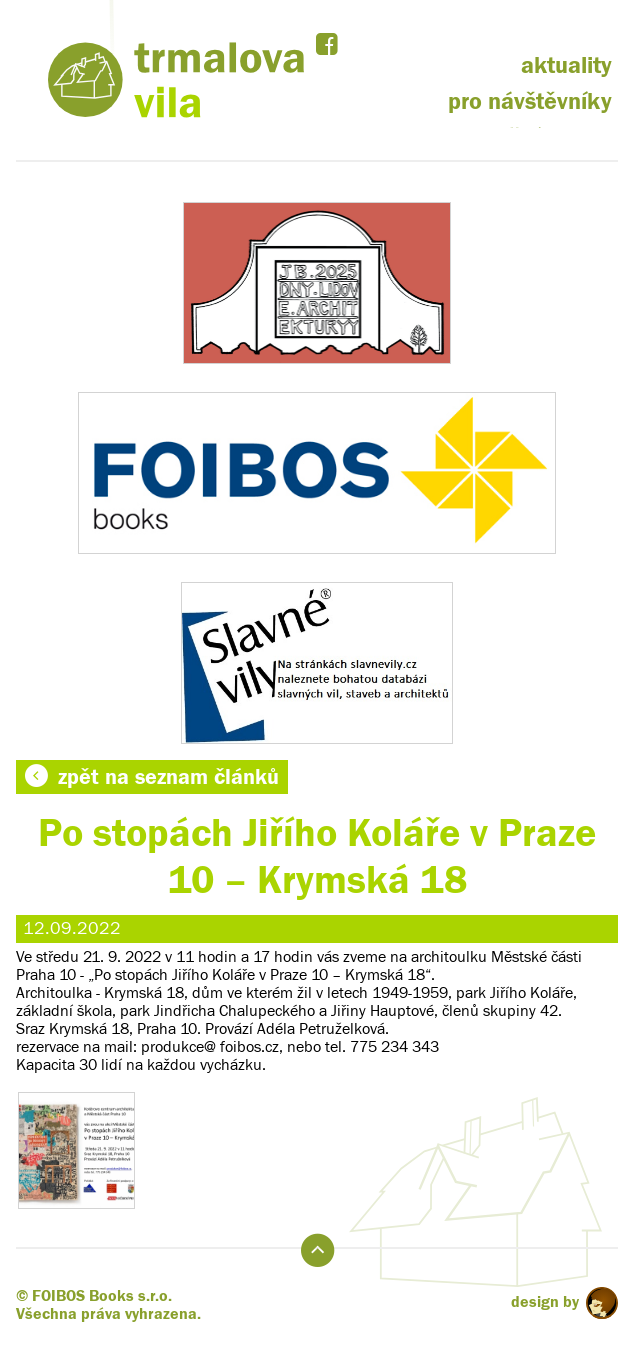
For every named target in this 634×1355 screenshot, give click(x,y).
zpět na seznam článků (152, 777)
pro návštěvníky (530, 101)
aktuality (566, 65)
